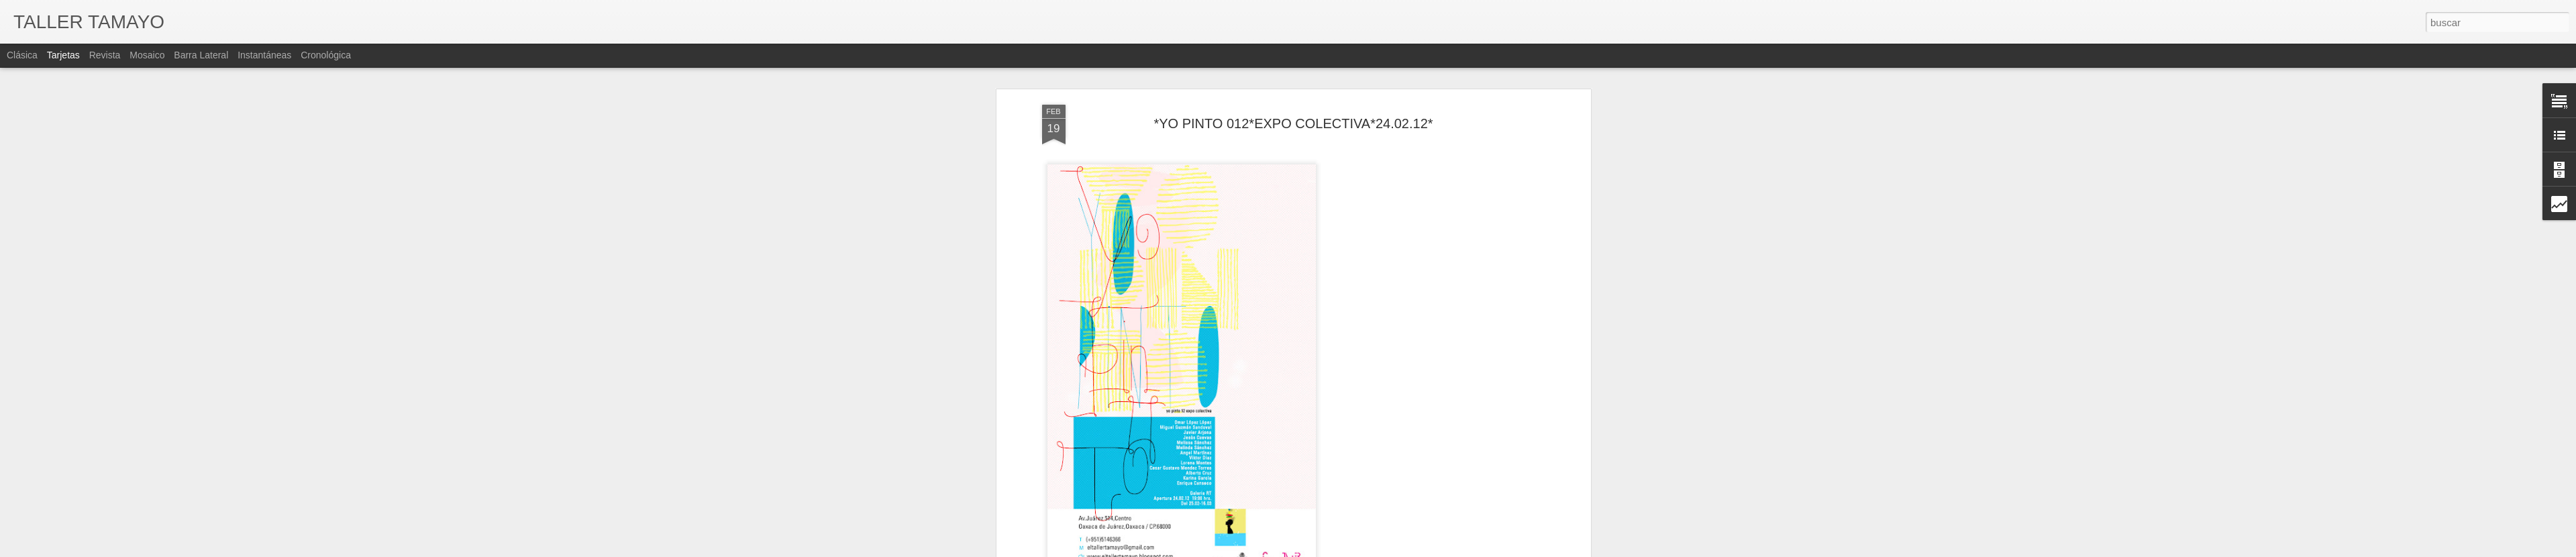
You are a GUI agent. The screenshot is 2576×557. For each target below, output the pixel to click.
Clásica (22, 55)
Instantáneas (264, 55)
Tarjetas (63, 55)
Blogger (1383, 550)
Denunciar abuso (1427, 550)
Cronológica (326, 55)
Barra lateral (201, 55)
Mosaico (147, 55)
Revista (105, 55)
